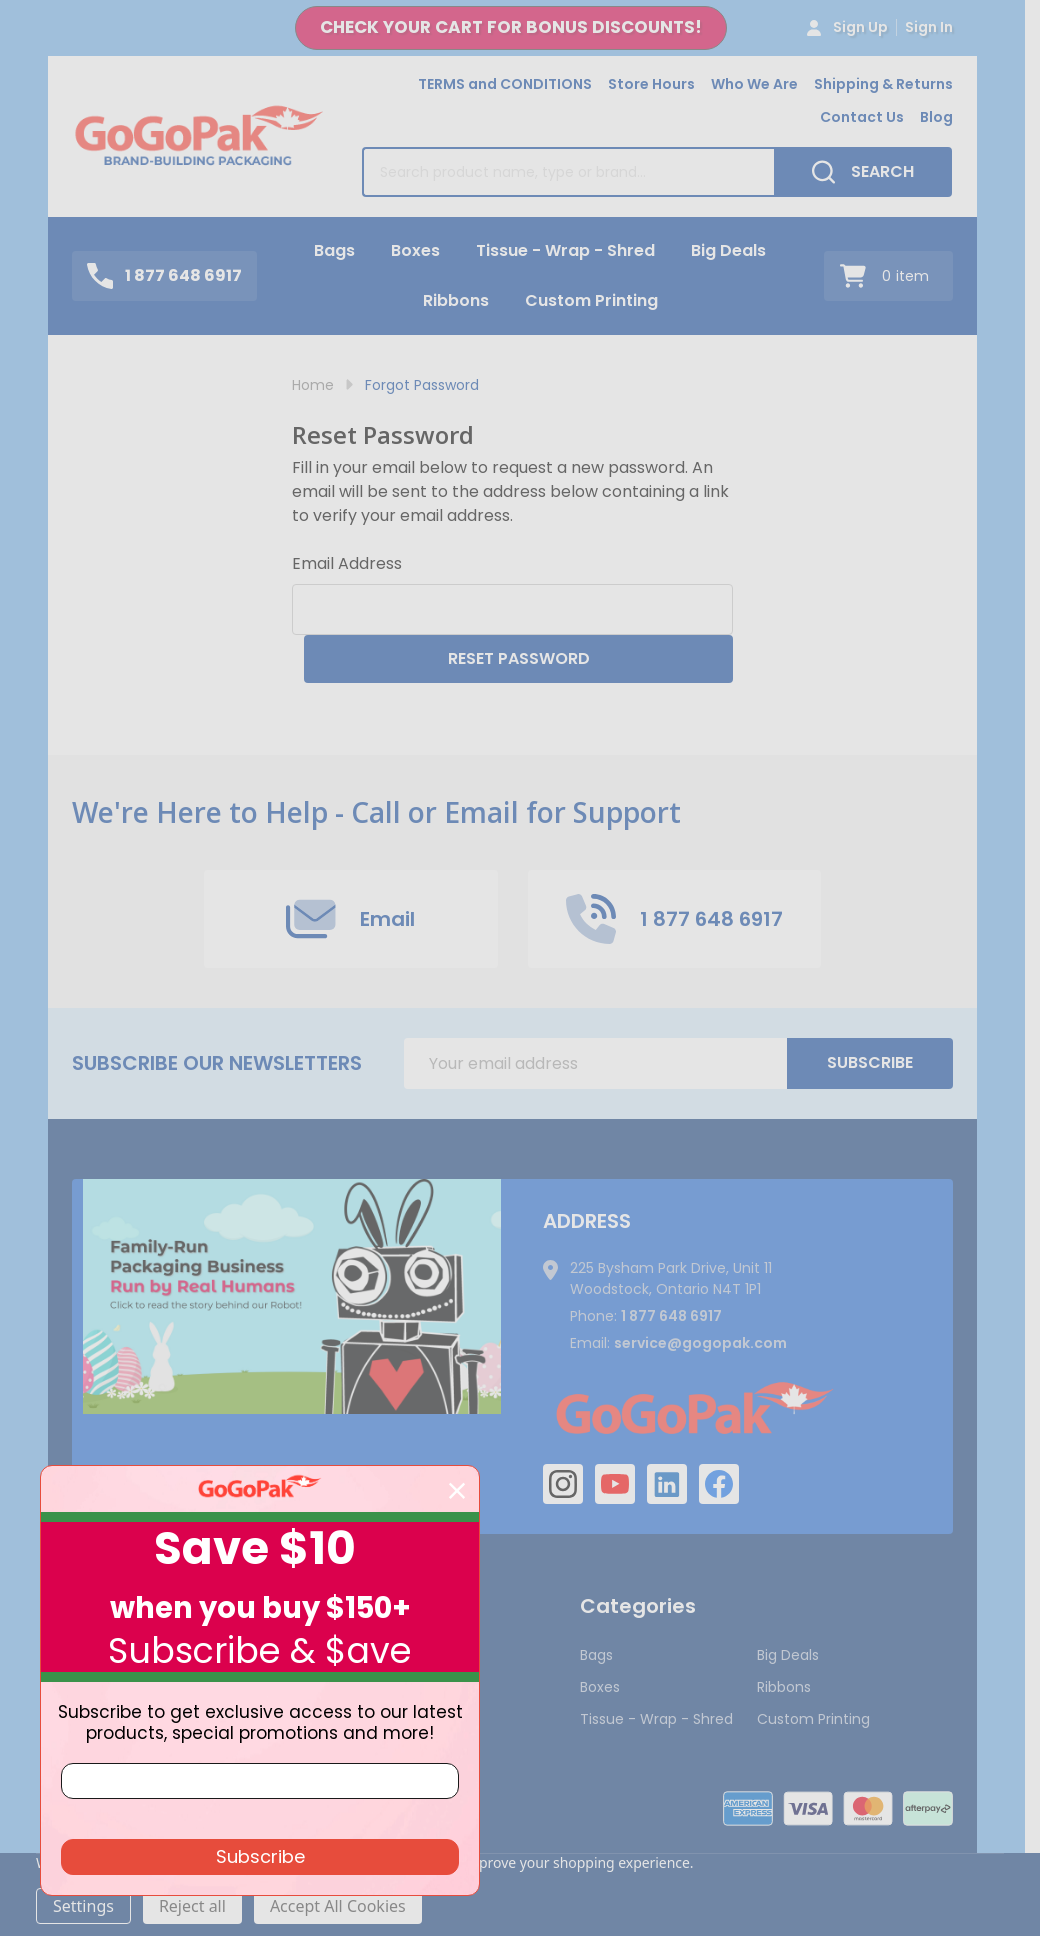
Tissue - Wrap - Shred (565, 250)
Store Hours (651, 84)
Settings (83, 1906)
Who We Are (754, 84)
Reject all (192, 1906)
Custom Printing (591, 300)
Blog (936, 117)
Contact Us (862, 117)
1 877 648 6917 (671, 1316)
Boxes (415, 250)
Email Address (347, 563)
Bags (334, 250)
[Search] (863, 172)
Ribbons (456, 300)
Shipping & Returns (883, 84)
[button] (511, 28)
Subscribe (870, 1062)
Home (313, 385)
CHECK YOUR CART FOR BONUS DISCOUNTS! (511, 27)
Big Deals (728, 250)
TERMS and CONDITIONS (505, 84)
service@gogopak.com (700, 1343)
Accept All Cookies (338, 1906)
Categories (638, 1606)
